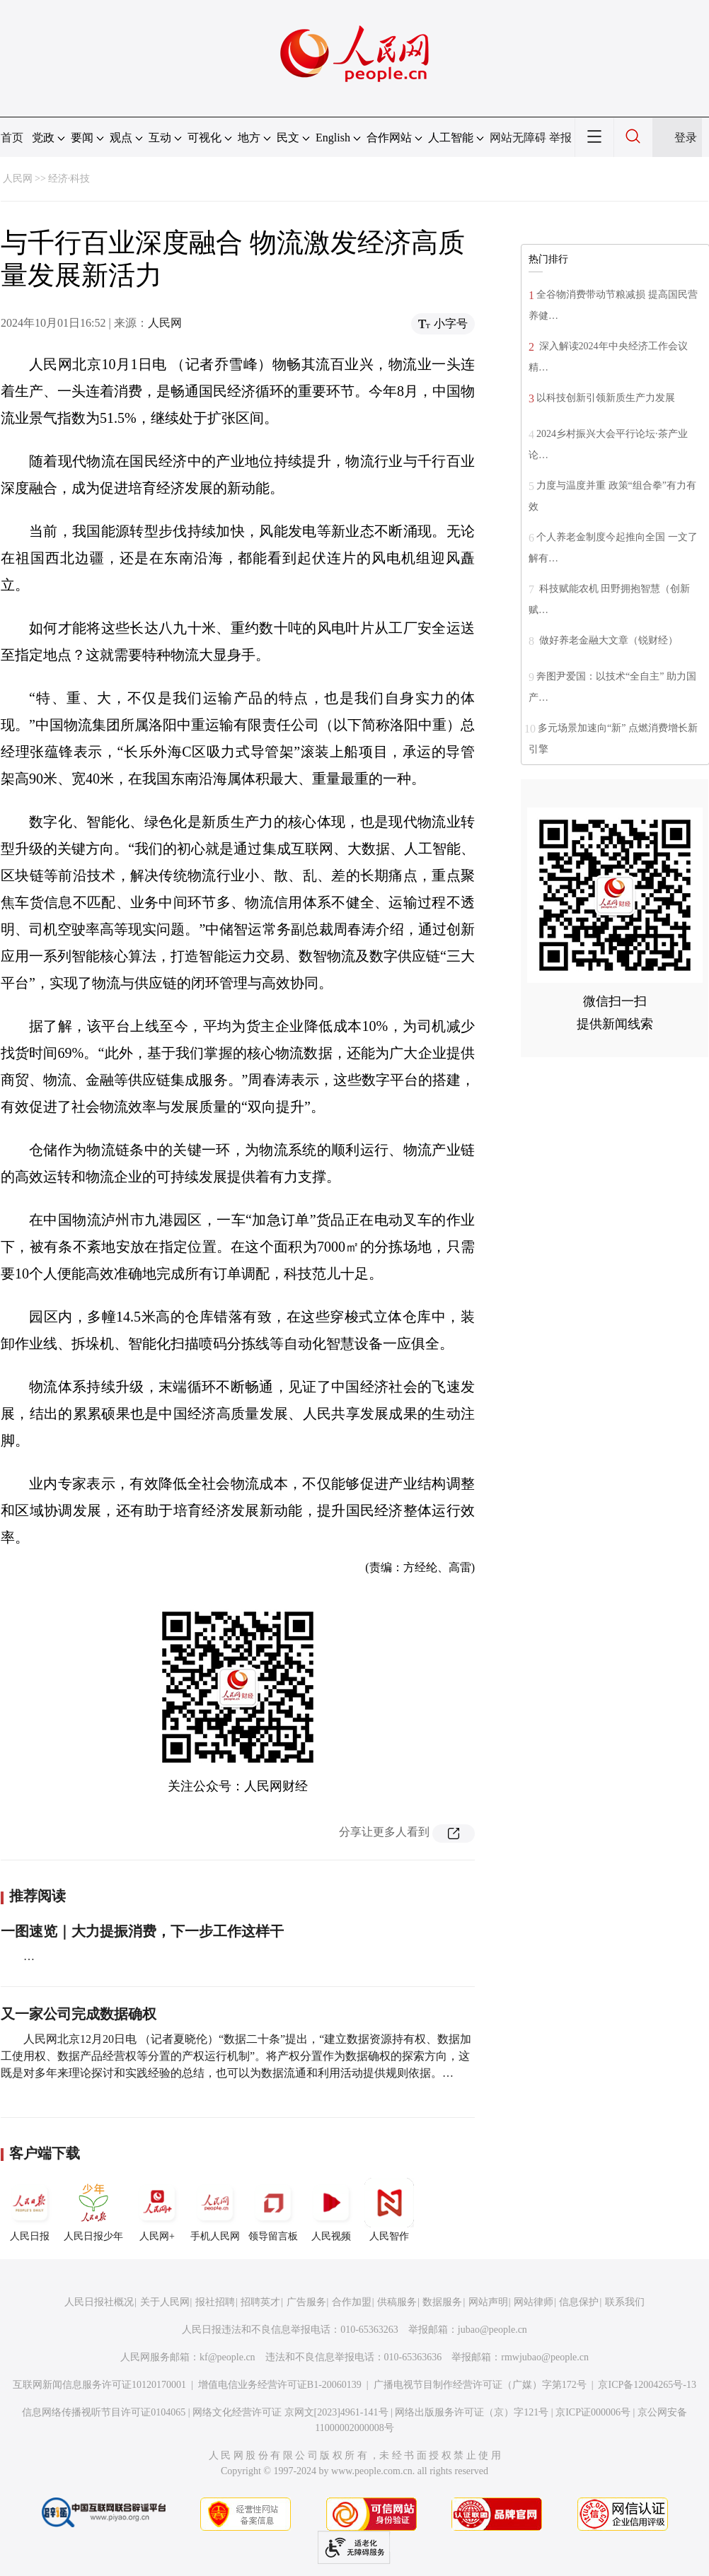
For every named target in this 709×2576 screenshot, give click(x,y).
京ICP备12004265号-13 (647, 2384)
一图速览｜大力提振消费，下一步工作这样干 (142, 1931)
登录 (685, 138)
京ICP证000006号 (592, 2412)
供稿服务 (397, 2302)
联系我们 (625, 2302)
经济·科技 (69, 178)
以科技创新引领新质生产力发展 (605, 397)
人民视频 (331, 2210)
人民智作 (389, 2210)
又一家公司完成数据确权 (78, 2014)
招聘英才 (260, 2302)
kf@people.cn (227, 2357)
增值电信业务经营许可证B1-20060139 (280, 2384)
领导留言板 (273, 2210)
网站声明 (488, 2302)
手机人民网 (215, 2210)
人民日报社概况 (99, 2302)
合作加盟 (351, 2302)
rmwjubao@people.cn (545, 2357)
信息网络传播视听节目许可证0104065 (103, 2412)
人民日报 (29, 2210)
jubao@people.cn (492, 2329)
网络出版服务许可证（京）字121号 (471, 2412)
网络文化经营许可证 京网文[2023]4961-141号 (290, 2412)
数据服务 (442, 2302)
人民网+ (157, 2210)
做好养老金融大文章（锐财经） (607, 640)
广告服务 (306, 2302)
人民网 (18, 178)
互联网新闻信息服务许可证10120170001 (99, 2384)
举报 (560, 138)
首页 (12, 138)
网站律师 (533, 2302)
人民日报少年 (93, 2210)
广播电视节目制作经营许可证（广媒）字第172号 (480, 2384)
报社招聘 (215, 2302)
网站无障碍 (518, 138)
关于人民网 (165, 2302)
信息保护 (579, 2302)
